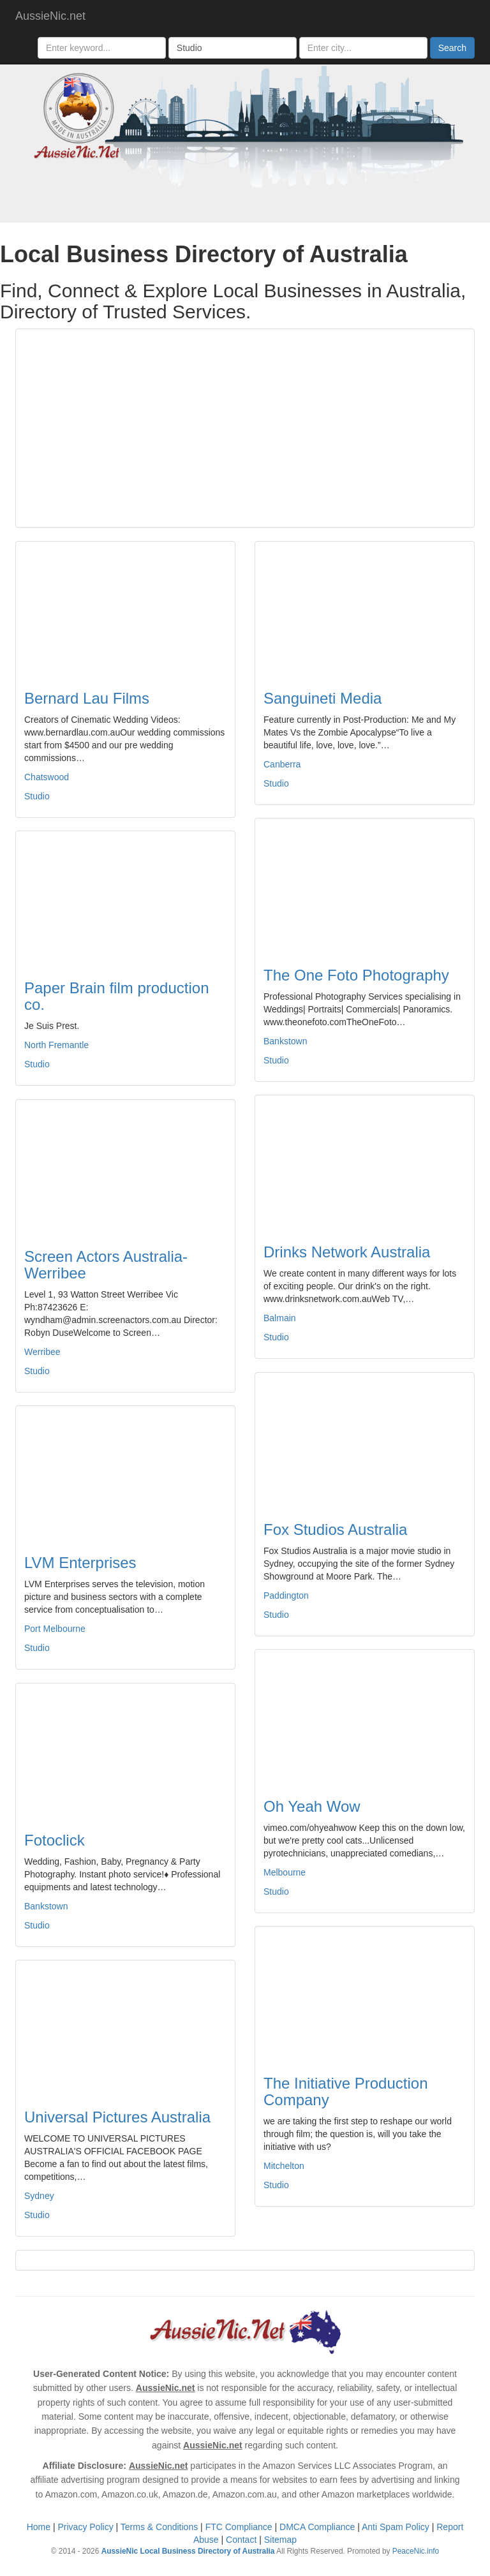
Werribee (42, 1352)
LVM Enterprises (80, 1562)
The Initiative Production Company (345, 2091)
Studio (37, 796)
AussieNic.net (50, 16)
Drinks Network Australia (347, 1252)
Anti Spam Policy (395, 2527)
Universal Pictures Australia (117, 2117)
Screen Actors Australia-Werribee (106, 1265)
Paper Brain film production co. (116, 996)
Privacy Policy (86, 2527)
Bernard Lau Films (86, 698)
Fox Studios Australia (335, 1529)
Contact (241, 2540)
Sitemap (280, 2540)
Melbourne (285, 1872)
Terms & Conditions (159, 2527)
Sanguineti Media (323, 698)
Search (452, 48)
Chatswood (46, 777)
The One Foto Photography (356, 975)
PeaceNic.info (415, 2551)
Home (38, 2527)
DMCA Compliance (317, 2527)
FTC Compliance (238, 2527)
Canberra (282, 764)
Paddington (286, 1595)
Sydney (39, 2196)
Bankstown (285, 1041)
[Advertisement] (245, 428)
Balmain (280, 1318)
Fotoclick (54, 1840)
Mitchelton (284, 2166)
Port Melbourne (54, 1629)
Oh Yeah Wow (312, 1806)
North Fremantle (56, 1045)
